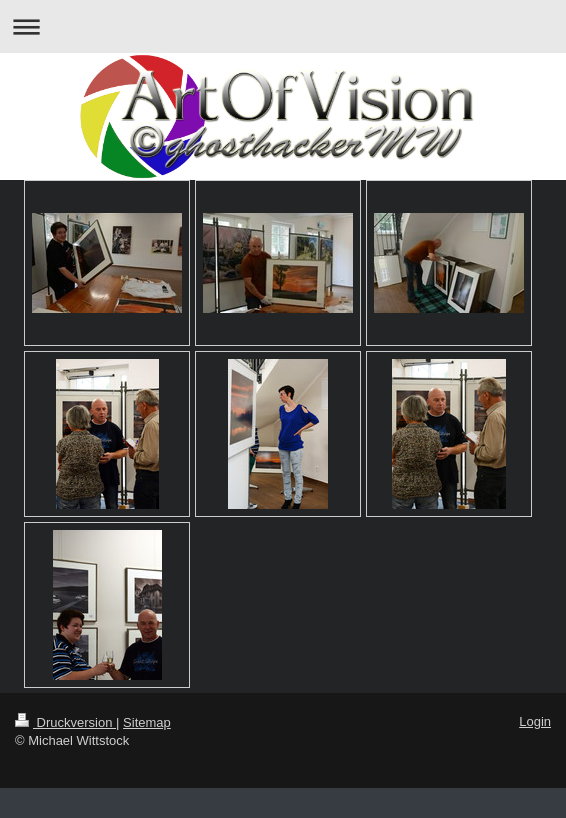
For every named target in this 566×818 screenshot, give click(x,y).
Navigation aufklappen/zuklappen (283, 26)
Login (535, 721)
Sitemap (147, 722)
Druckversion (65, 722)
